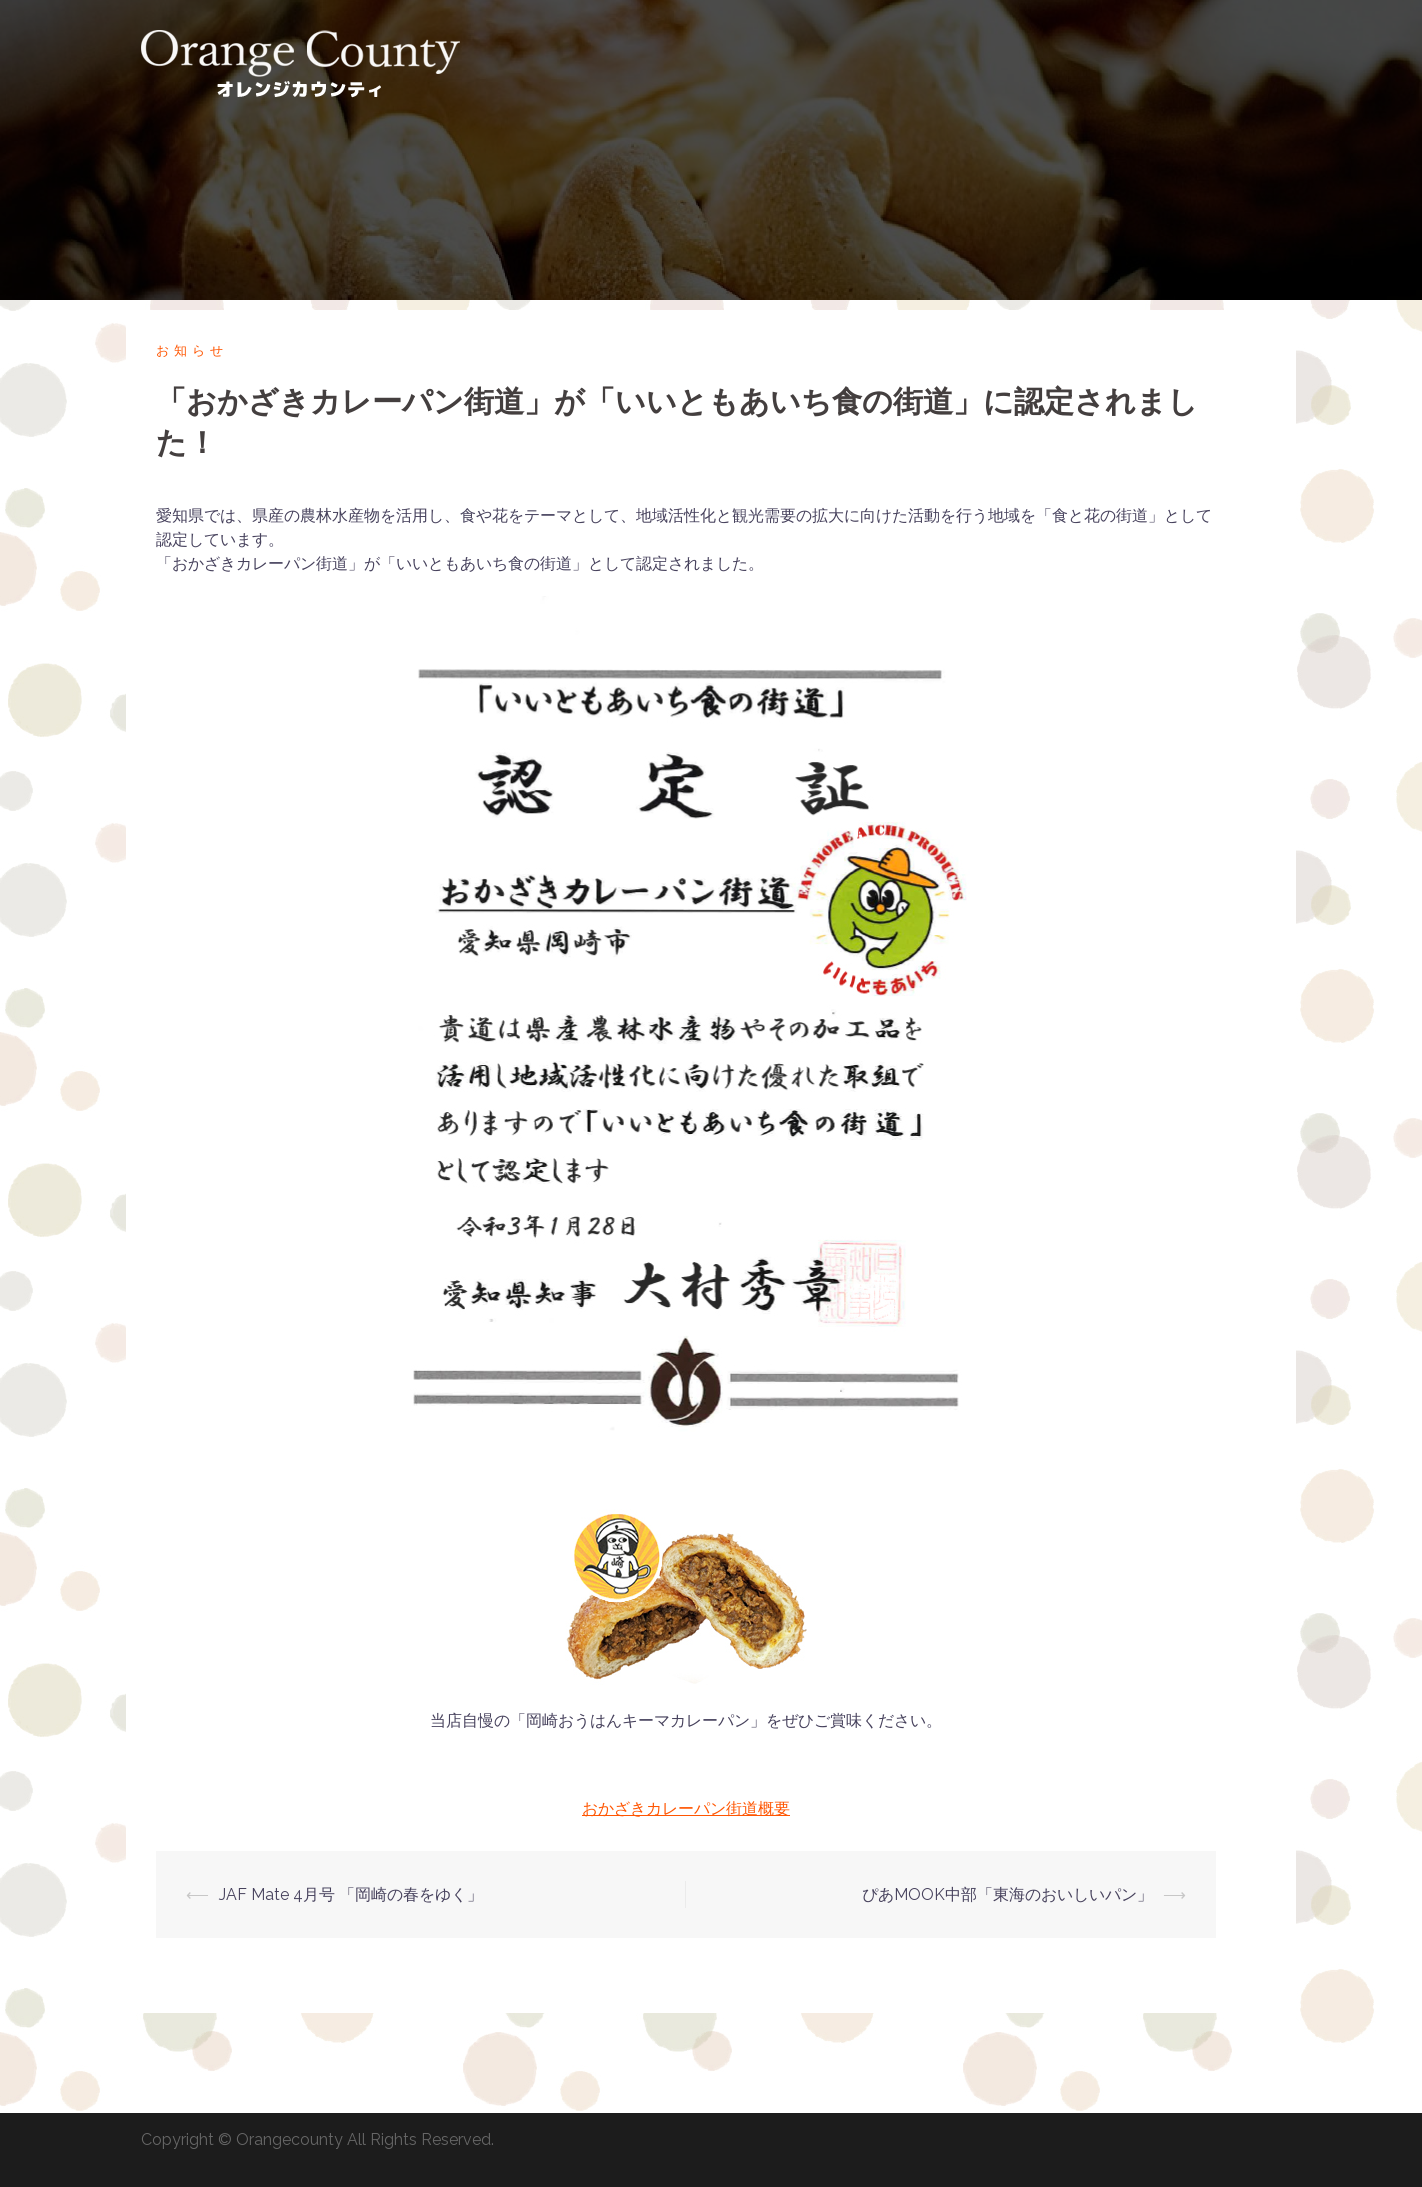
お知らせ (192, 350)
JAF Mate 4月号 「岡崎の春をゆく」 (351, 1894)
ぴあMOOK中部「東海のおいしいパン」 (1007, 1894)
